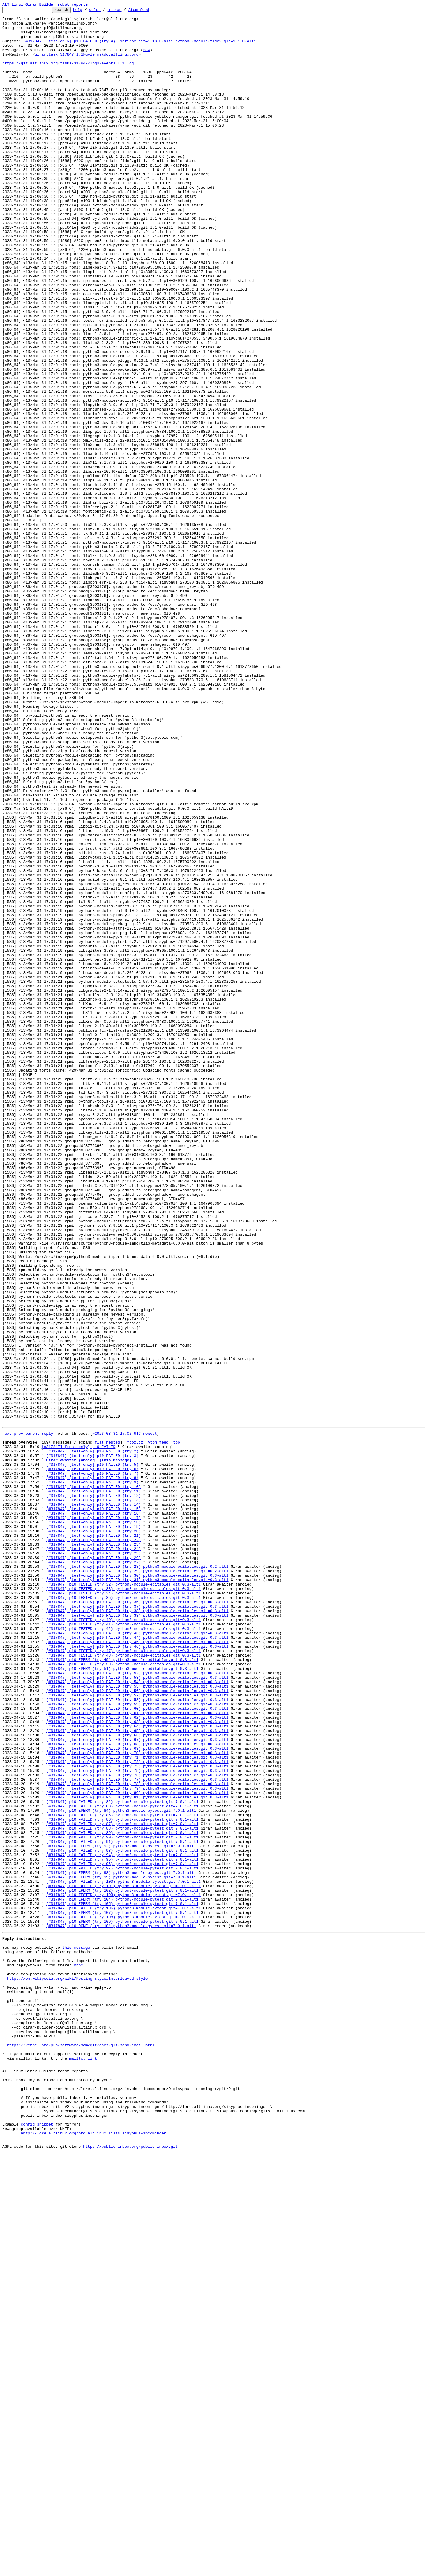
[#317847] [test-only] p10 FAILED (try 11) (93, 1786)
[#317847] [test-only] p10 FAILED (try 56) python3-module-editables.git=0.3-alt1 (137, 2026)
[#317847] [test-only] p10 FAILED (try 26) (93, 1866)
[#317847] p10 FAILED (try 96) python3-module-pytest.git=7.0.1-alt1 (122, 2233)
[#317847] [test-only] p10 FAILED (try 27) (93, 1871)
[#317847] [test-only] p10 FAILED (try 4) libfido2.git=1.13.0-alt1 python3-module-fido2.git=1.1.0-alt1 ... (144, 48)
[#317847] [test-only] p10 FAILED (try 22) (93, 1845)
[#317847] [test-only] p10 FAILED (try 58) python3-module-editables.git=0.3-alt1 (137, 2036)
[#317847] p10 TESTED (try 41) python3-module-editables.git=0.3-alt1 (123, 1946)
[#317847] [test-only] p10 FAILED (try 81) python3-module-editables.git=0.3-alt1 (137, 2153)
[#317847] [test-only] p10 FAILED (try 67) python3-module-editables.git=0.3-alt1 (137, 2084)
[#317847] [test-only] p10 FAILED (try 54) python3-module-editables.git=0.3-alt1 (137, 2015)
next (7, 1717)
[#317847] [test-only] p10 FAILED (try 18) (93, 1823)
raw (146, 58)
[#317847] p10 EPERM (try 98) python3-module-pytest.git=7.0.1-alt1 (121, 2244)
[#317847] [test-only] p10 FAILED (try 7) (92, 1765)
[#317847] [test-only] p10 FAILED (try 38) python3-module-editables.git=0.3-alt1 (137, 1930)
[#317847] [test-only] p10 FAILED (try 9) (92, 1775)
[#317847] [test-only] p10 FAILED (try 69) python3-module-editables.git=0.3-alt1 (137, 2095)
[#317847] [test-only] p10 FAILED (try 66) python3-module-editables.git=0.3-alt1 (137, 2079)
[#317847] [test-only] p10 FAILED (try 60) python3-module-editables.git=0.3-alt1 (137, 2047)
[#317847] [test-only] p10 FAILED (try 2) (92, 1738)
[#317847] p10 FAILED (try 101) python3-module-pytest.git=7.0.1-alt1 (123, 2260)
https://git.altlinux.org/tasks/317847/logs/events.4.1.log (68, 74)
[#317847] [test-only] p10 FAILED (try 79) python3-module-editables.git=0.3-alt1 (137, 2143)
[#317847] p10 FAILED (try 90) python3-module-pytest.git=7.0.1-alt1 (122, 2201)
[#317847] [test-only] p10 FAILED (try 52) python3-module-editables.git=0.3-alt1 (137, 2004)
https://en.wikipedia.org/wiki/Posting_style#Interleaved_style (77, 2369)
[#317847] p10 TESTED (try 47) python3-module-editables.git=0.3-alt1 (123, 1978)
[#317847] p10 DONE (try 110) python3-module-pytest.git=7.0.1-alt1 (121, 2308)
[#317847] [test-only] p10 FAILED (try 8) (92, 1770)
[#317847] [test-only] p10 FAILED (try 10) (93, 1781)
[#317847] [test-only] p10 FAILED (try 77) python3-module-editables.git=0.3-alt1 (137, 2132)
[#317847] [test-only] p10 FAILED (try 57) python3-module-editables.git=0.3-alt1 (137, 2031)
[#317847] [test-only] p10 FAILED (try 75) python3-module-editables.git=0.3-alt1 (137, 2121)
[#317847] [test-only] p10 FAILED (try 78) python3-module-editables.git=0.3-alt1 (137, 2137)
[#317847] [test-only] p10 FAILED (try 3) (92, 1743)
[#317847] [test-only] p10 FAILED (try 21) (93, 1839)
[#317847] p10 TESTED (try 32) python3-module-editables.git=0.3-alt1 (123, 1898)
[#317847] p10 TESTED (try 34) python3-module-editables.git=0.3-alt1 (123, 1908)
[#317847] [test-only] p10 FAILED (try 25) (93, 1861)
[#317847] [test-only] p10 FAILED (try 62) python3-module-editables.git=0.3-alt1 (137, 2058)
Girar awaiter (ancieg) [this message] (89, 1749)
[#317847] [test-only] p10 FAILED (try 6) (92, 1759)
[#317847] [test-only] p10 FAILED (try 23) (93, 1850)
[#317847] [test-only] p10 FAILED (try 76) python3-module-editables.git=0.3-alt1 (137, 2127)
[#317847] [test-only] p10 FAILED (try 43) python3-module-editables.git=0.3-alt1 (137, 1956)
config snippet (37, 2543)
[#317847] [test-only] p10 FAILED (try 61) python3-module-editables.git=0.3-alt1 (137, 2052)
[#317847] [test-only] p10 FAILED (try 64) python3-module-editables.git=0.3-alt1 (137, 2068)
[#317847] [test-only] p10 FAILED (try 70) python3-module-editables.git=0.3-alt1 (137, 2100)
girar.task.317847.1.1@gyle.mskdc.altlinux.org (86, 64)
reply (47, 1717)
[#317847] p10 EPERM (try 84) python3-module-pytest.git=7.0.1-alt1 (121, 2169)
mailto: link (83, 2465)
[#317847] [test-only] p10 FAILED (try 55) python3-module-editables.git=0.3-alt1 (137, 2020)
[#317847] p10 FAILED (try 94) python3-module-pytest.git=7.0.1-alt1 (122, 2223)
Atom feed (148, 11)
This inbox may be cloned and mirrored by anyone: (57, 2489)
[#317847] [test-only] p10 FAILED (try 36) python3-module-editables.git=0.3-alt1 (137, 1919)
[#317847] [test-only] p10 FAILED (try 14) (93, 1802)
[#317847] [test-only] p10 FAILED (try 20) (93, 1834)
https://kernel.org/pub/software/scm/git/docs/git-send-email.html (81, 2449)
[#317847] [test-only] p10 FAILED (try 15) (93, 1807)
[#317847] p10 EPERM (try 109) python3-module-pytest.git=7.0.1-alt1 (122, 2302)
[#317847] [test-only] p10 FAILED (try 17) (93, 1818)
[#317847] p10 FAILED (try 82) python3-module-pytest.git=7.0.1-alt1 (122, 2159)
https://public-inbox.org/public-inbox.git (130, 2569)
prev (18, 1717)
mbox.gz (135, 1727)
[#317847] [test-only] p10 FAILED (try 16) (93, 1813)
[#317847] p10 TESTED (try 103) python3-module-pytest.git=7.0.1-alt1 (123, 2270)
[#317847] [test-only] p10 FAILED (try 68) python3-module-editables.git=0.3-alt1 (137, 2089)
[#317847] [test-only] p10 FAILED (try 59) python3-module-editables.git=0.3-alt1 (137, 2042)
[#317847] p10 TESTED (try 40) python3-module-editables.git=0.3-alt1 (123, 1940)
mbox (78, 2353)
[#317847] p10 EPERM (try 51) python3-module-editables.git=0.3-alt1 (122, 1999)
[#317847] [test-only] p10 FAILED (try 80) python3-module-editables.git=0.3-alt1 (137, 2148)
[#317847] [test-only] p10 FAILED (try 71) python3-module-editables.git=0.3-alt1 (137, 2105)
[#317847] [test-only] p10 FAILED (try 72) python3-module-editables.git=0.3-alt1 (137, 2111)
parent (32, 1717)
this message (76, 2332)
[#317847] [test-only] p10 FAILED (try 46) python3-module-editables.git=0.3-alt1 (137, 1972)
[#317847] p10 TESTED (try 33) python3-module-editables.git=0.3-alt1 (123, 1903)
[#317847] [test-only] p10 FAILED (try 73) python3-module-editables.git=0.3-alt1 (137, 2116)
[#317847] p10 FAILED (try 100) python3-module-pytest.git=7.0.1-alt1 (123, 2254)
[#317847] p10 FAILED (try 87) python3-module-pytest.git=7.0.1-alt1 (122, 2185)
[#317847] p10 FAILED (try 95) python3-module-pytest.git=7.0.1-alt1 (122, 2228)
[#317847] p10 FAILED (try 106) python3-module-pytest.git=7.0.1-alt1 (123, 2286)
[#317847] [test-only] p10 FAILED (79, 1733)
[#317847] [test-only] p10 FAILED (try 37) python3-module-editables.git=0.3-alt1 (137, 1924)
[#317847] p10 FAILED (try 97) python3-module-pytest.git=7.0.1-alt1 (122, 2239)
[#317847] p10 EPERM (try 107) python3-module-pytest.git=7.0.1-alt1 (122, 2292)
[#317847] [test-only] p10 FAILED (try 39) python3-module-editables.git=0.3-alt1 (137, 1935)
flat (99, 1727)
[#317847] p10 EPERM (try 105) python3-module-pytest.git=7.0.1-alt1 (122, 2281)
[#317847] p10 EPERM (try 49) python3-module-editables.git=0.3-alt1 (122, 1988)
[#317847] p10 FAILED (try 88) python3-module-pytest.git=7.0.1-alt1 (122, 2191)
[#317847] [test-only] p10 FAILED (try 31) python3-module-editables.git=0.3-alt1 (137, 1892)
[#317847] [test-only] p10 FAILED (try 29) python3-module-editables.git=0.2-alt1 (137, 1882)
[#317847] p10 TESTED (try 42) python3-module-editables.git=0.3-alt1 (123, 1951)
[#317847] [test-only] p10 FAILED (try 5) (92, 1754)
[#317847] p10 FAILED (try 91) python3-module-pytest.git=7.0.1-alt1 (122, 2207)
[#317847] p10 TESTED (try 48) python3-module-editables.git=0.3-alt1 (123, 1983)
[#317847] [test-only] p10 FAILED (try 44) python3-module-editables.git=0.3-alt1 (137, 1962)
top (176, 1727)
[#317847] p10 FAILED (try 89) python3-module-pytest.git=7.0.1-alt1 (122, 2196)
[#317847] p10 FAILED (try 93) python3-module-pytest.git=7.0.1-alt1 (122, 2217)
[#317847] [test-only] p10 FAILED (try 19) (93, 1829)
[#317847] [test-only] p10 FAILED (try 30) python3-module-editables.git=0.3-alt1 (137, 1887)
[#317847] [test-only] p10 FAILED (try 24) (93, 1855)
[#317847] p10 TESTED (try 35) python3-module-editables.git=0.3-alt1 (123, 1914)
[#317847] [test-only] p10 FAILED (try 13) (93, 1797)
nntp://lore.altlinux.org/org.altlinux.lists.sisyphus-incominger (93, 2553)
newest (150, 1717)
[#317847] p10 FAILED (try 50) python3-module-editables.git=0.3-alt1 (123, 1994)
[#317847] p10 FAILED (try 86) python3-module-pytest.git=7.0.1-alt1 (122, 2180)
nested (113, 1727)
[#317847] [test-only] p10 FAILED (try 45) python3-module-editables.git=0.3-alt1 (137, 1967)
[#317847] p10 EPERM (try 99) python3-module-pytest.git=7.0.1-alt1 (121, 2249)
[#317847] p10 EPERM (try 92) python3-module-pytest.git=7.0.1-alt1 (121, 2212)
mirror (124, 11)
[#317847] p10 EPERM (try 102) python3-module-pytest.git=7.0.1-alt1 (122, 2265)
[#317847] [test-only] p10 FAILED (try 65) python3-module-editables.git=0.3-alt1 (137, 2073)
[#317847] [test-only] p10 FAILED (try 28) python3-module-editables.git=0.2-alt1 (137, 1877)
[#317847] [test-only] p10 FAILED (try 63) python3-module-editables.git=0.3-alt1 (137, 2063)
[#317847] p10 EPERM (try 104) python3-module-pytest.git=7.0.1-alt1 (122, 2276)
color (104, 11)
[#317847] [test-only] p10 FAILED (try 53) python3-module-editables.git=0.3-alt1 (137, 2010)
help (86, 11)
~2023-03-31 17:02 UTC (116, 1717)
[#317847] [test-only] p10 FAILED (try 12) (93, 1791)
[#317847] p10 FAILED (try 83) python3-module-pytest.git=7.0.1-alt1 (122, 2164)
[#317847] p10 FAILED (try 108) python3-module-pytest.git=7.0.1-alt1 (123, 2297)
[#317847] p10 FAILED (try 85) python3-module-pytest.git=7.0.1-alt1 (122, 2175)
